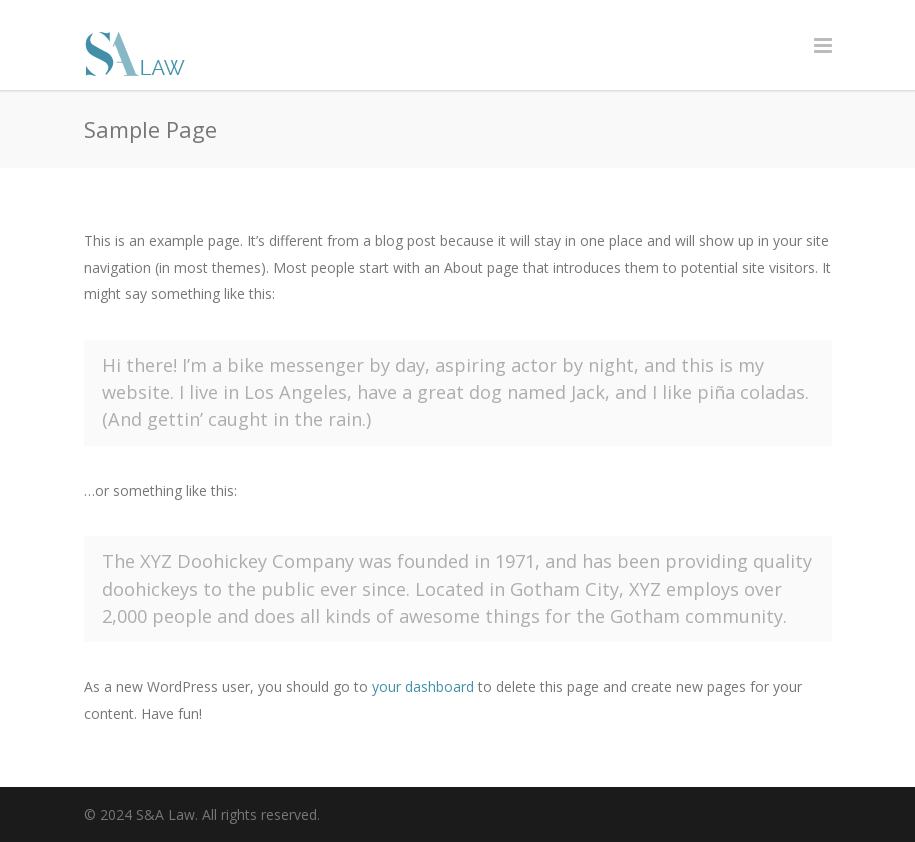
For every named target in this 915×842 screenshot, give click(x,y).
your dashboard (423, 686)
